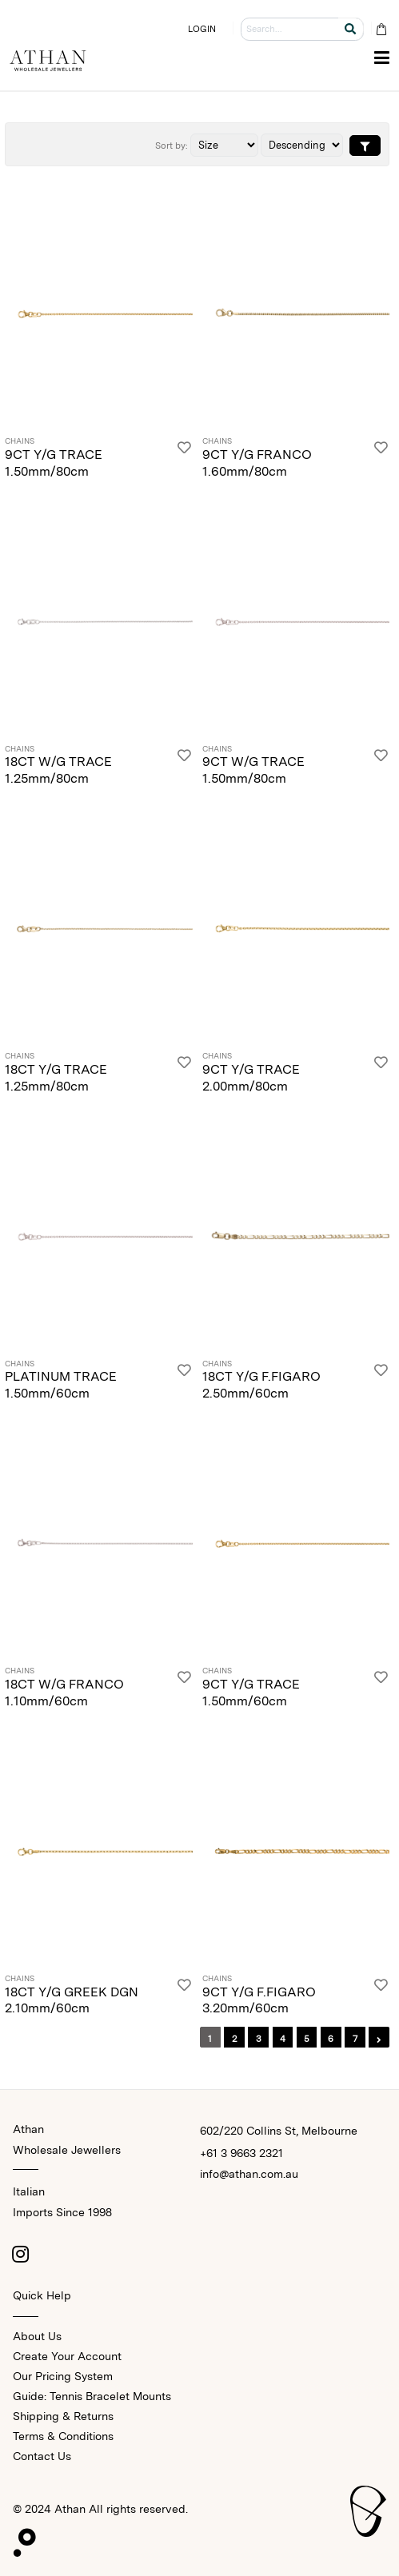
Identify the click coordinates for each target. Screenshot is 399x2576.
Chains (19, 441)
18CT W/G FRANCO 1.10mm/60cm (64, 1693)
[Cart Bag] (381, 29)
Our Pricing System (63, 2376)
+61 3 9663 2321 (241, 2153)
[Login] (184, 458)
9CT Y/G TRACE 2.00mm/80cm (251, 1078)
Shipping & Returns (63, 2416)
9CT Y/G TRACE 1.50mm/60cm (251, 1693)
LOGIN (202, 28)
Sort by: (171, 145)
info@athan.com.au (249, 2173)
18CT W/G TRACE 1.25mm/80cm (58, 770)
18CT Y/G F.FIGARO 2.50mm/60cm (261, 1385)
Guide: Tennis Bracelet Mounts (92, 2396)
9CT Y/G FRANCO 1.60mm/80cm (257, 463)
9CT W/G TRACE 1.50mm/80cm (253, 770)
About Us (37, 2336)
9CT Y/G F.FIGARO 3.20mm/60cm (259, 2000)
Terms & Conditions (63, 2436)
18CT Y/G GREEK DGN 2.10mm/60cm (71, 2000)
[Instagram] (21, 2254)
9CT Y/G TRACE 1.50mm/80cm (53, 463)
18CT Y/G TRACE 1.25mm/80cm (56, 1078)
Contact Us (42, 2456)
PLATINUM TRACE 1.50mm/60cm (61, 1385)
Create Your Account (67, 2356)
